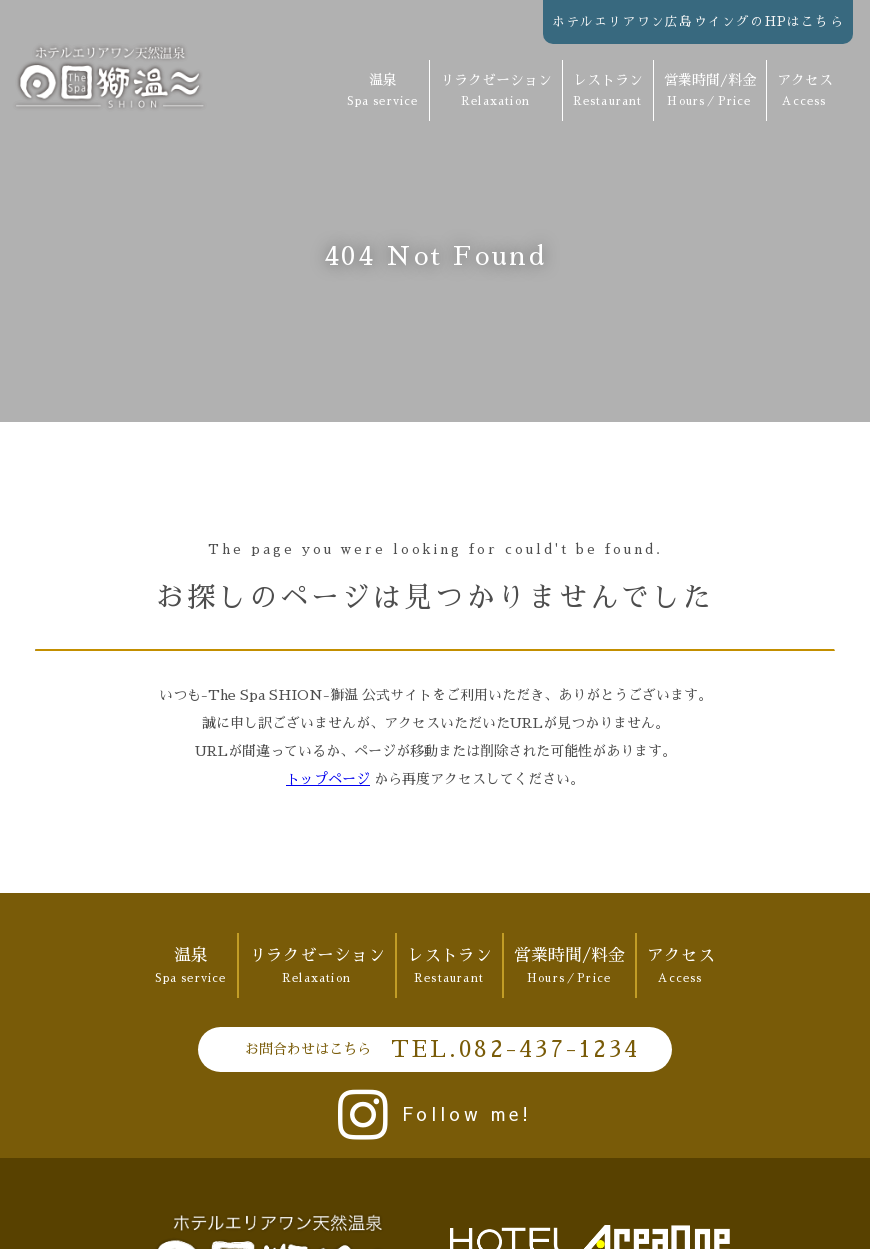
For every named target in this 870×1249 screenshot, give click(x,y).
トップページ (328, 779)
